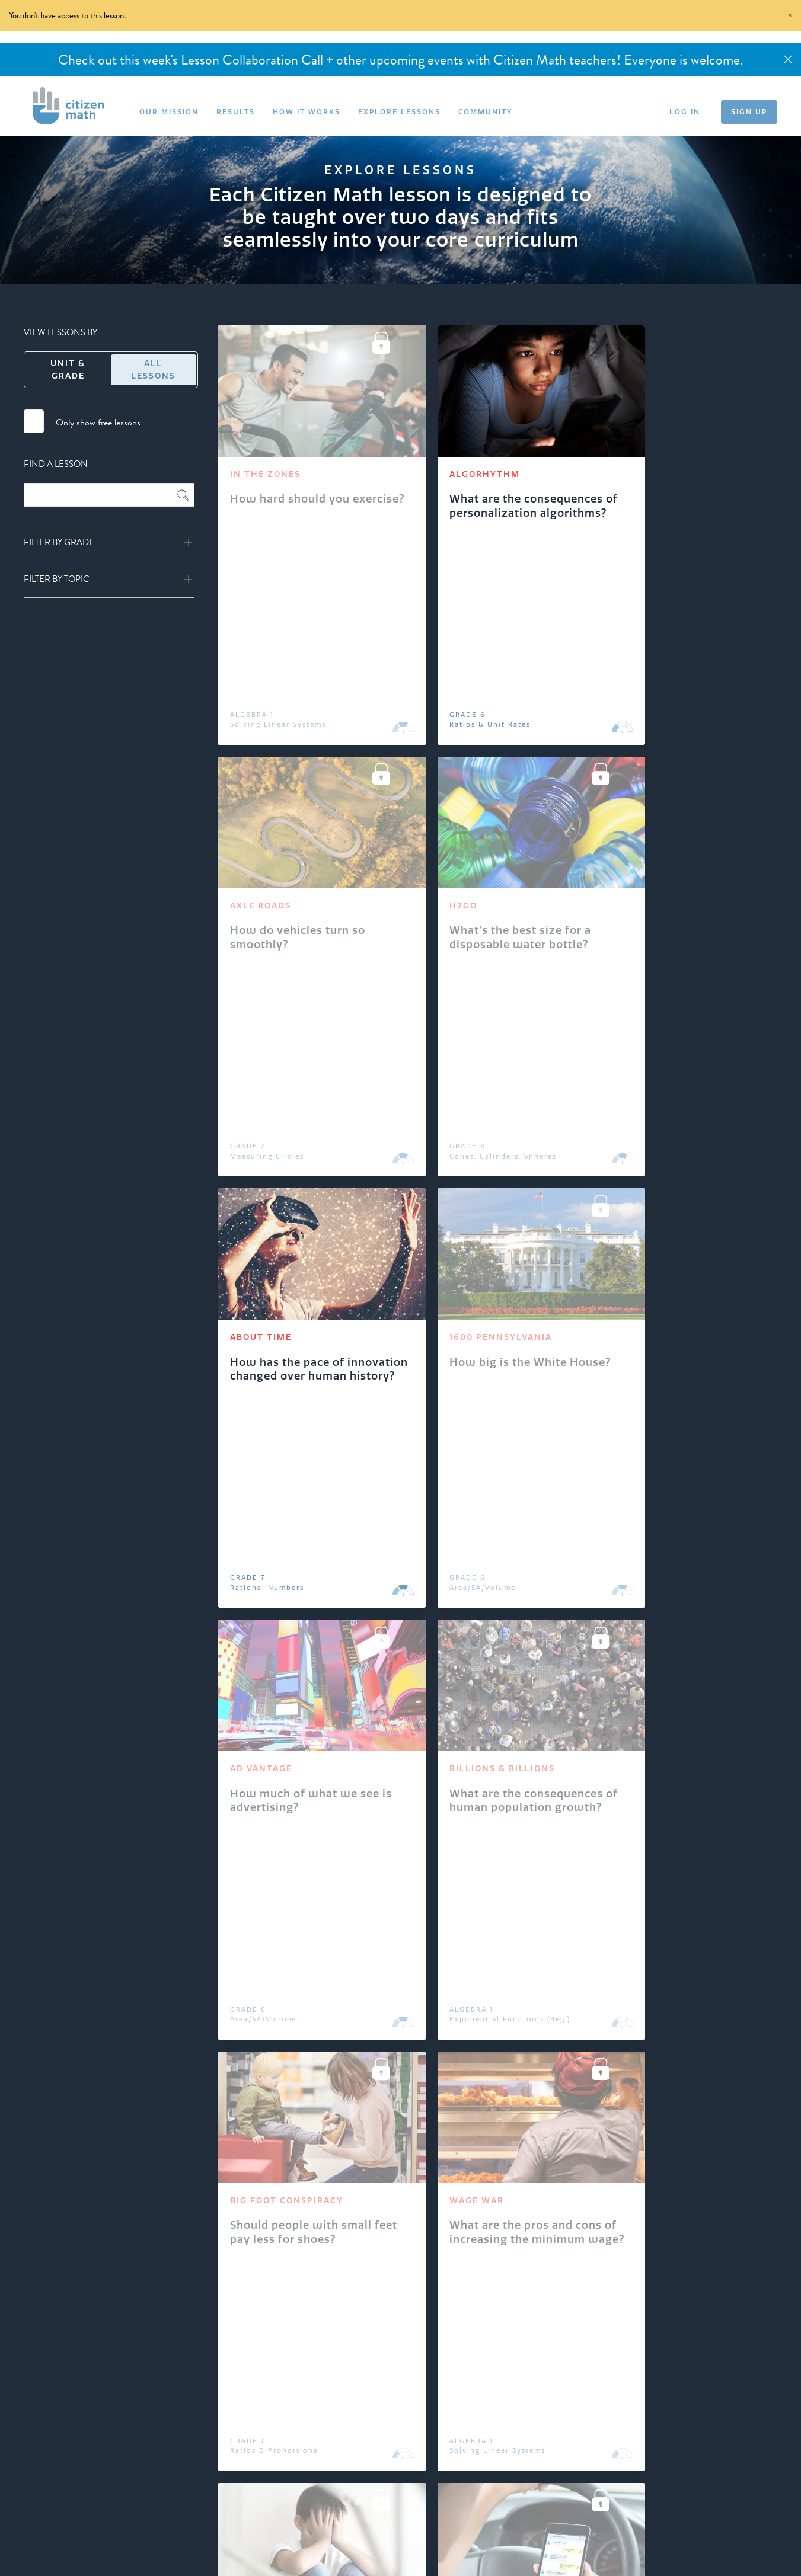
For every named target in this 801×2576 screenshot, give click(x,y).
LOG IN (684, 111)
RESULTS (235, 111)
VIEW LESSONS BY (60, 332)
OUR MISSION (169, 111)
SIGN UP (749, 111)
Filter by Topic (57, 579)
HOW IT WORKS (306, 111)
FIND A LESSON (56, 464)
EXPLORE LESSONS (399, 111)
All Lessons (153, 369)
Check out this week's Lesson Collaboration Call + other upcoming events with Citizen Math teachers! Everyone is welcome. (400, 60)
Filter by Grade (59, 542)
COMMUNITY (485, 111)
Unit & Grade (67, 369)
